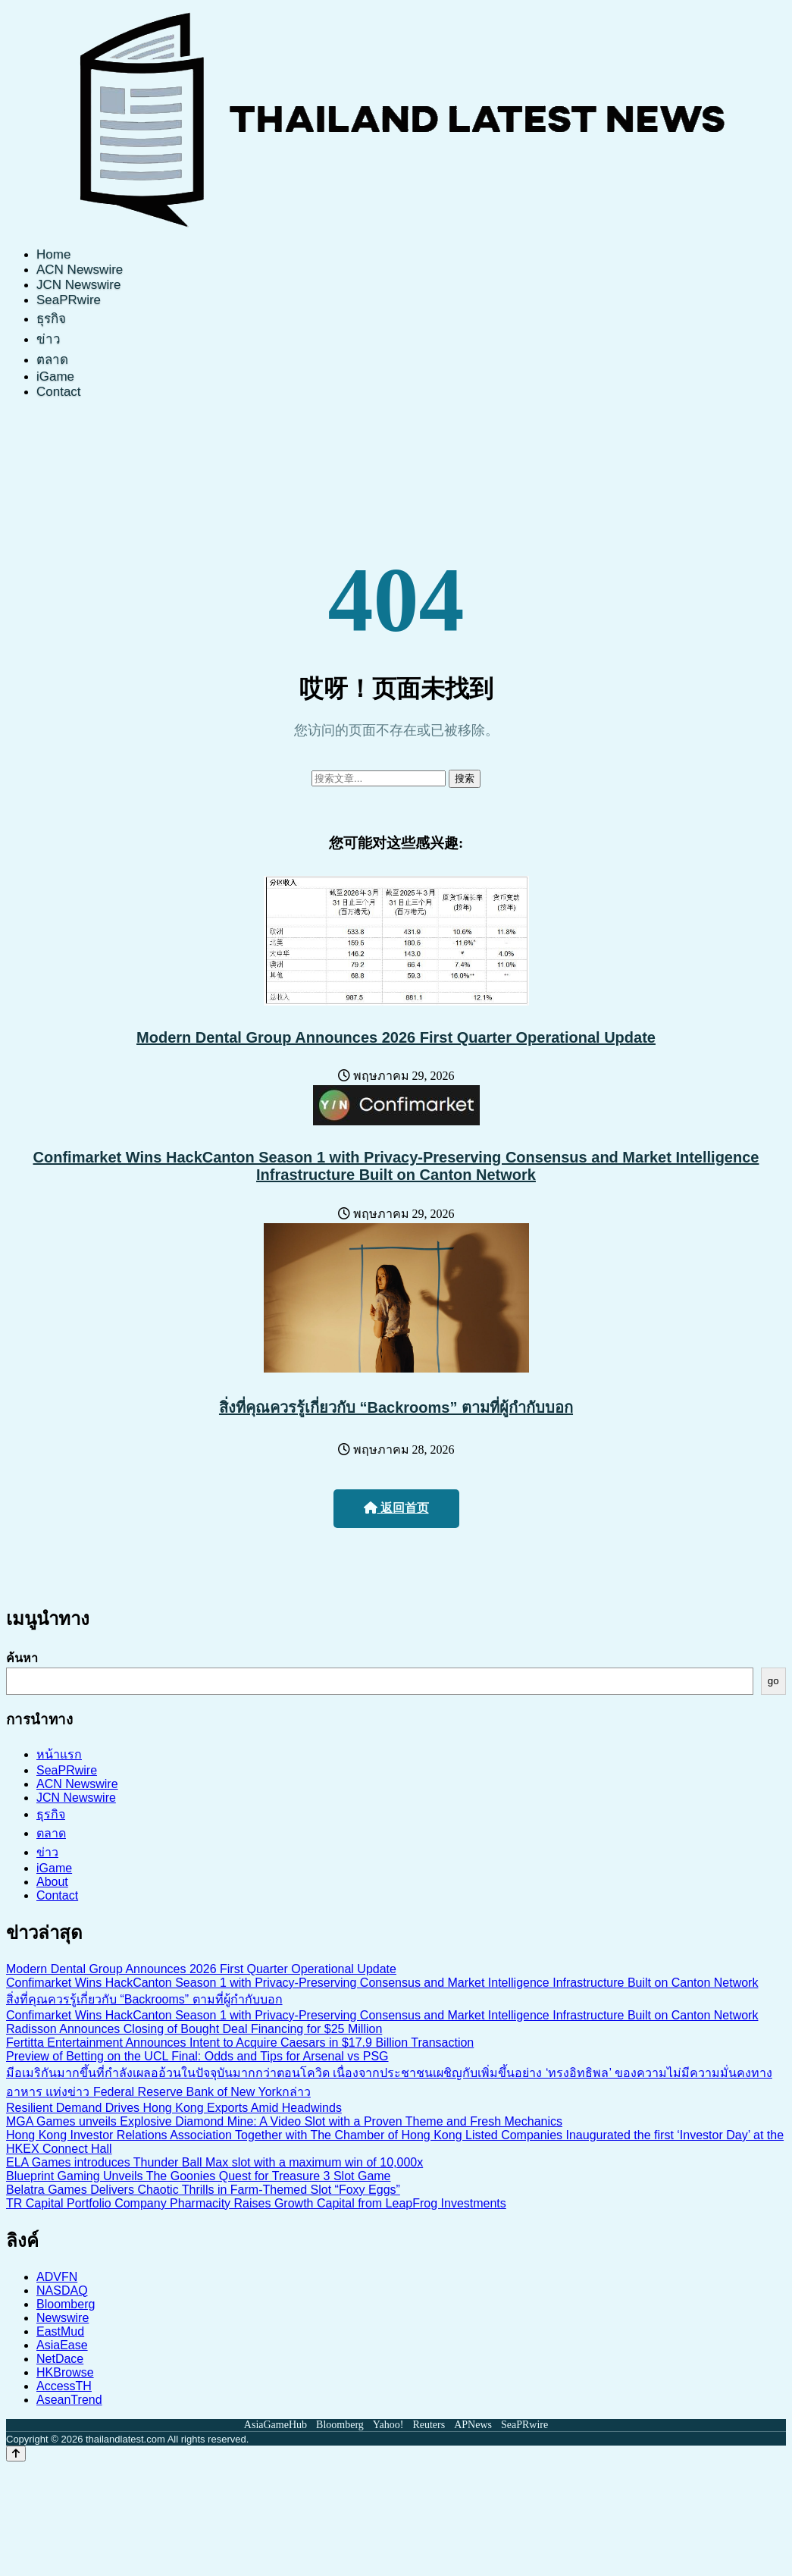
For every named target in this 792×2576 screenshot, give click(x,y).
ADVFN (56, 2276)
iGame (55, 376)
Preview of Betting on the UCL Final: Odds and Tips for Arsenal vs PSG (197, 2056)
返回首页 (396, 1507)
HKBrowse (65, 2372)
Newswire (62, 2317)
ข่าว (48, 339)
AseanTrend (69, 2399)
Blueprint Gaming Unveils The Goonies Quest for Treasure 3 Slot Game (198, 2176)
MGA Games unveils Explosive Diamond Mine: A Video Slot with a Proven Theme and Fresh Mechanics (284, 2121)
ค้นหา (22, 1658)
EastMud (60, 2331)
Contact (58, 391)
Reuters (428, 2424)
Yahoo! (388, 2424)
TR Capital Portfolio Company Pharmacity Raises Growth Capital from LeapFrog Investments (256, 2203)
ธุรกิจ (51, 319)
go (773, 1680)
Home (53, 254)
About (52, 1881)
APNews (473, 2424)
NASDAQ (62, 2290)
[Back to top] (16, 2453)
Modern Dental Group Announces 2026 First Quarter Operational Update (396, 1037)
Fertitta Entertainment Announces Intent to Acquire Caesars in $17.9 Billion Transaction (240, 2042)
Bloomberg (65, 2304)
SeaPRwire (68, 300)
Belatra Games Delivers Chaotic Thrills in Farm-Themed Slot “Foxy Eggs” (203, 2189)
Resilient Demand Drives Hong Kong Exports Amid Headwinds (174, 2107)
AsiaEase (62, 2345)
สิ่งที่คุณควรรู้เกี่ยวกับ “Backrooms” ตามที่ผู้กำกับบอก (396, 1407)
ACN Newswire (79, 269)
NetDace (59, 2358)
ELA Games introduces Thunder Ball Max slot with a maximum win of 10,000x (214, 2162)
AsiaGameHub (275, 2424)
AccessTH (64, 2386)
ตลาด (52, 360)
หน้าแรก (59, 1754)
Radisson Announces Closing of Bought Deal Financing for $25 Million (194, 2028)
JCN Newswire (78, 285)
